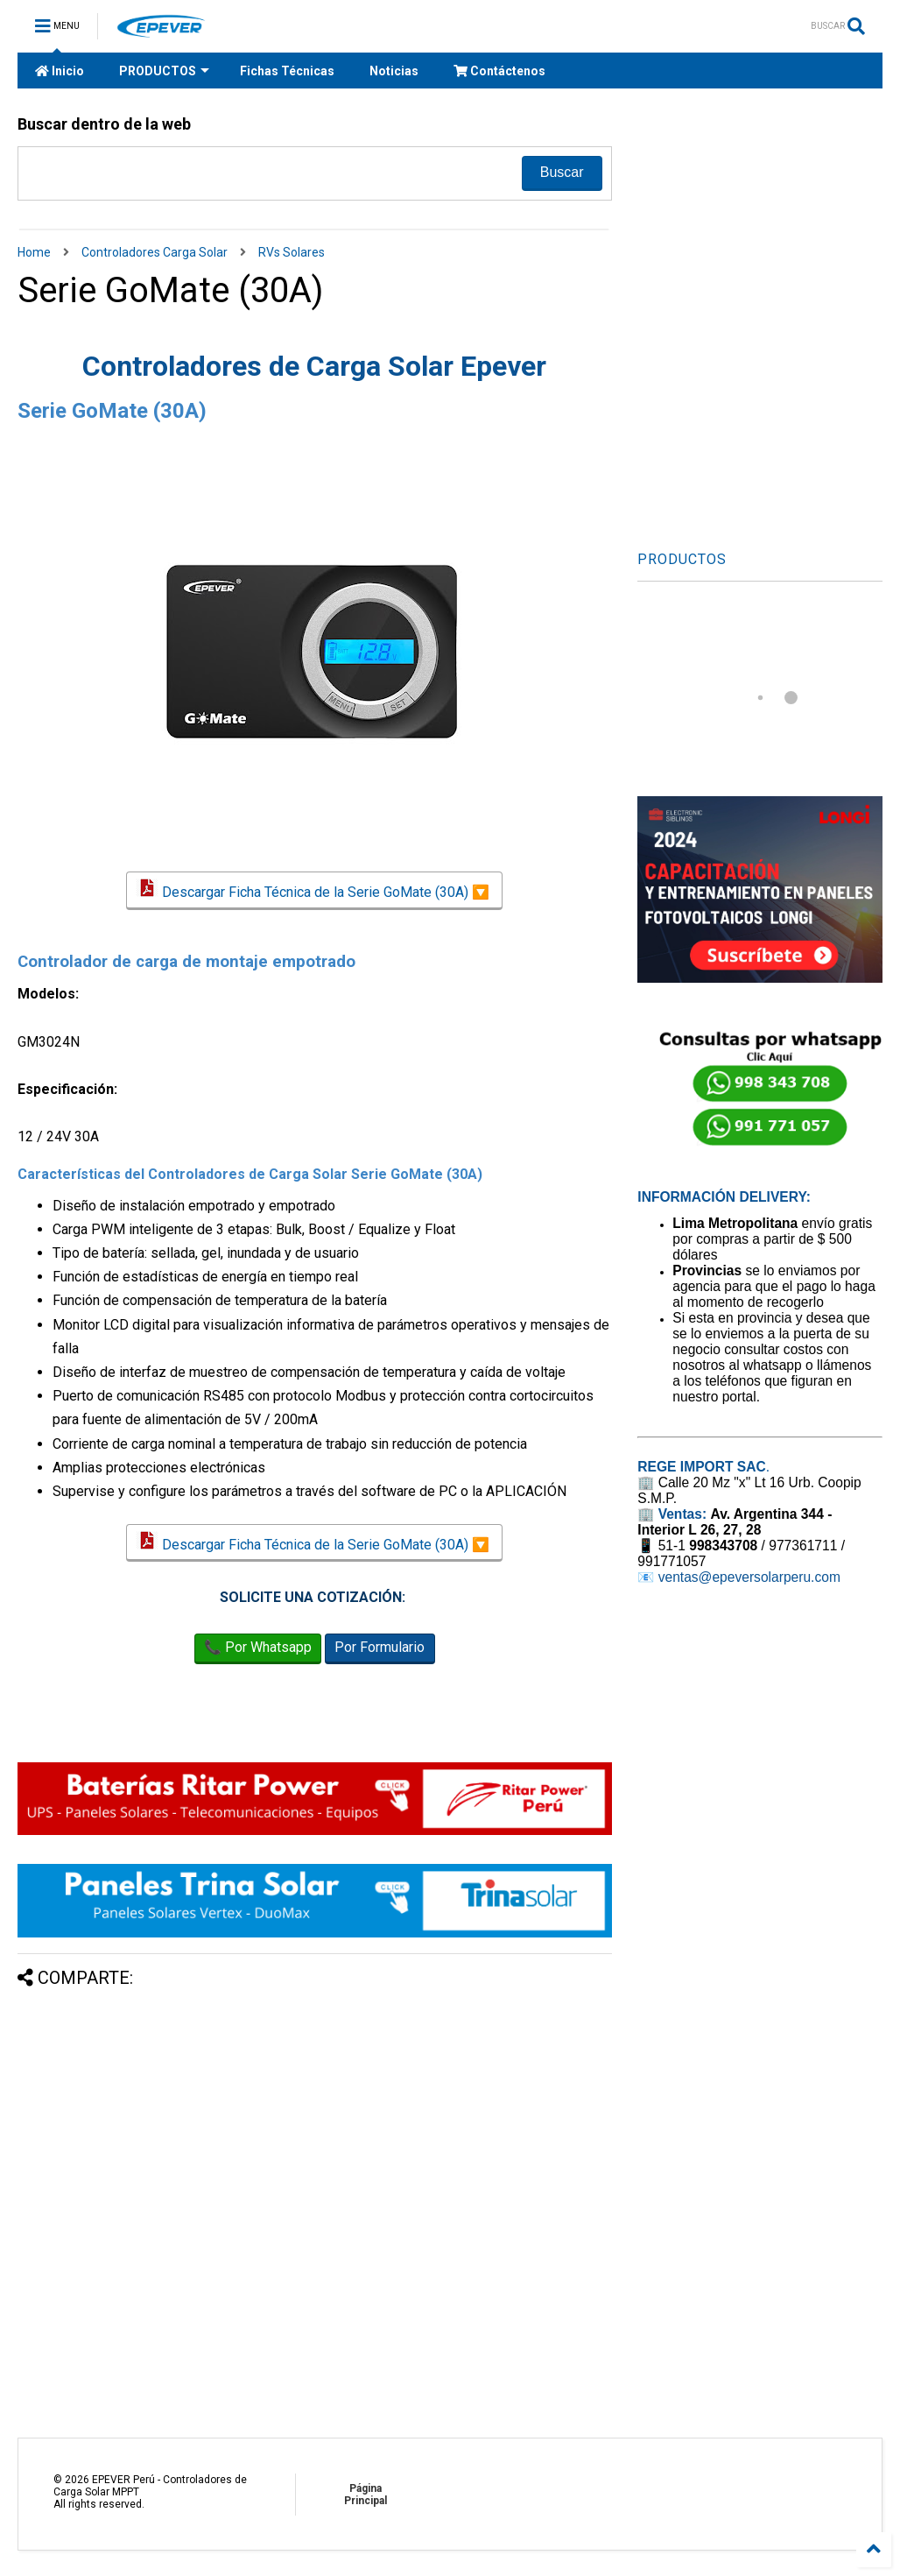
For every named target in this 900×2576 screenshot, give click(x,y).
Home (34, 252)
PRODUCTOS (164, 71)
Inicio (59, 71)
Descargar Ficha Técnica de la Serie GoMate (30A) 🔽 (314, 890)
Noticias (393, 71)
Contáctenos (499, 71)
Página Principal (365, 2494)
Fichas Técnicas (287, 71)
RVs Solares (291, 252)
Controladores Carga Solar (154, 252)
